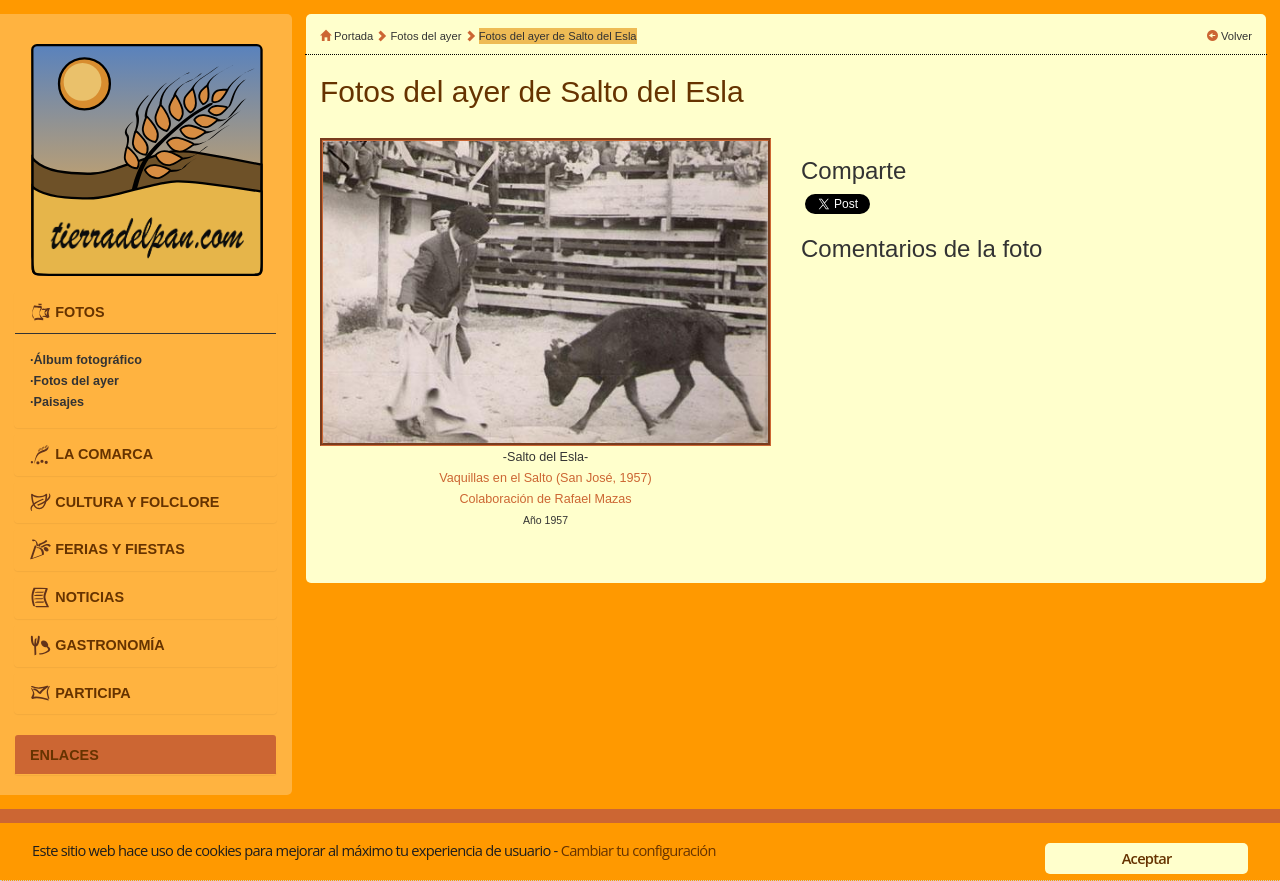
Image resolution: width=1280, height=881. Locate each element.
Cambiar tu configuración (638, 850)
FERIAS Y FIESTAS (120, 549)
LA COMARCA (104, 453)
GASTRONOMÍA (110, 644)
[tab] (145, 312)
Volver (1236, 36)
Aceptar (1147, 858)
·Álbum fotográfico (86, 360)
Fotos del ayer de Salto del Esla (558, 36)
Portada (353, 36)
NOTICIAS (89, 597)
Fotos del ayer (428, 36)
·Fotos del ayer (74, 381)
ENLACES (64, 754)
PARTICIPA (92, 692)
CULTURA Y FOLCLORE (137, 501)
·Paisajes (57, 402)
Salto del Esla (651, 91)
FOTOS (79, 312)
